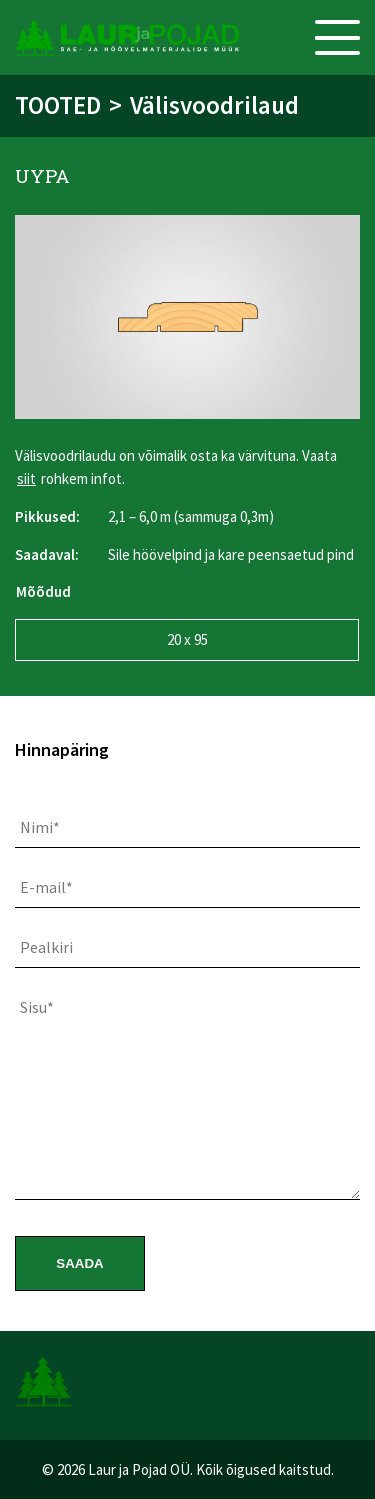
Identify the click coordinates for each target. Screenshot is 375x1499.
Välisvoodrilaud (214, 105)
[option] (187, 317)
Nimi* (40, 827)
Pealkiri (46, 947)
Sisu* (37, 1007)
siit (26, 478)
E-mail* (46, 887)
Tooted (58, 105)
